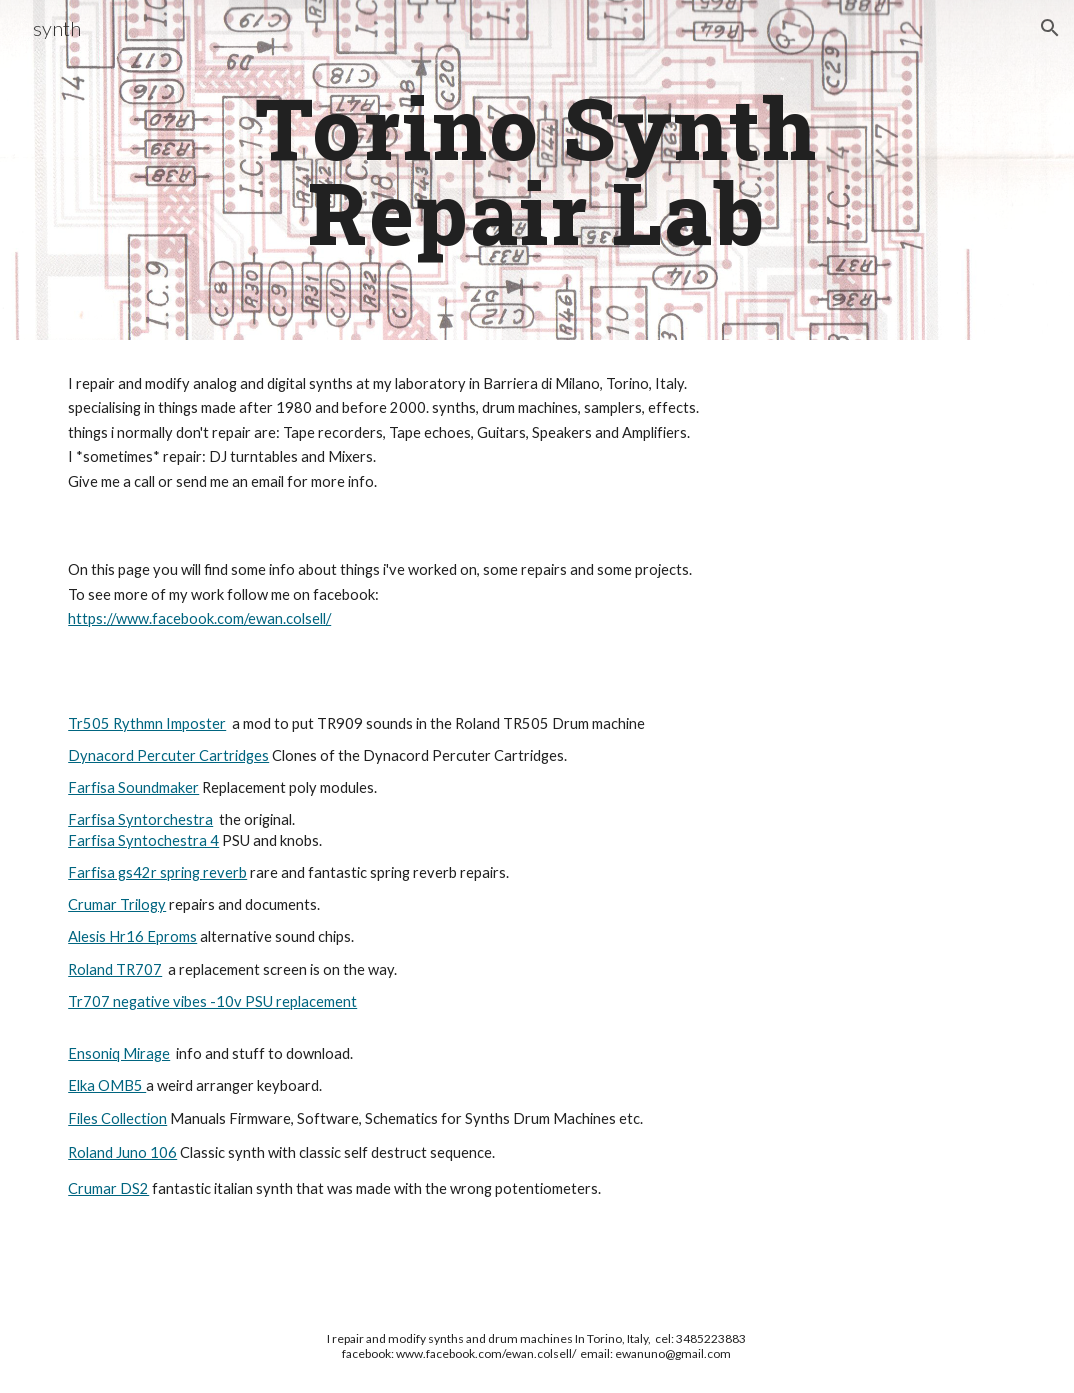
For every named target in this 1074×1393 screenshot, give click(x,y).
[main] (537, 170)
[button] (1050, 28)
